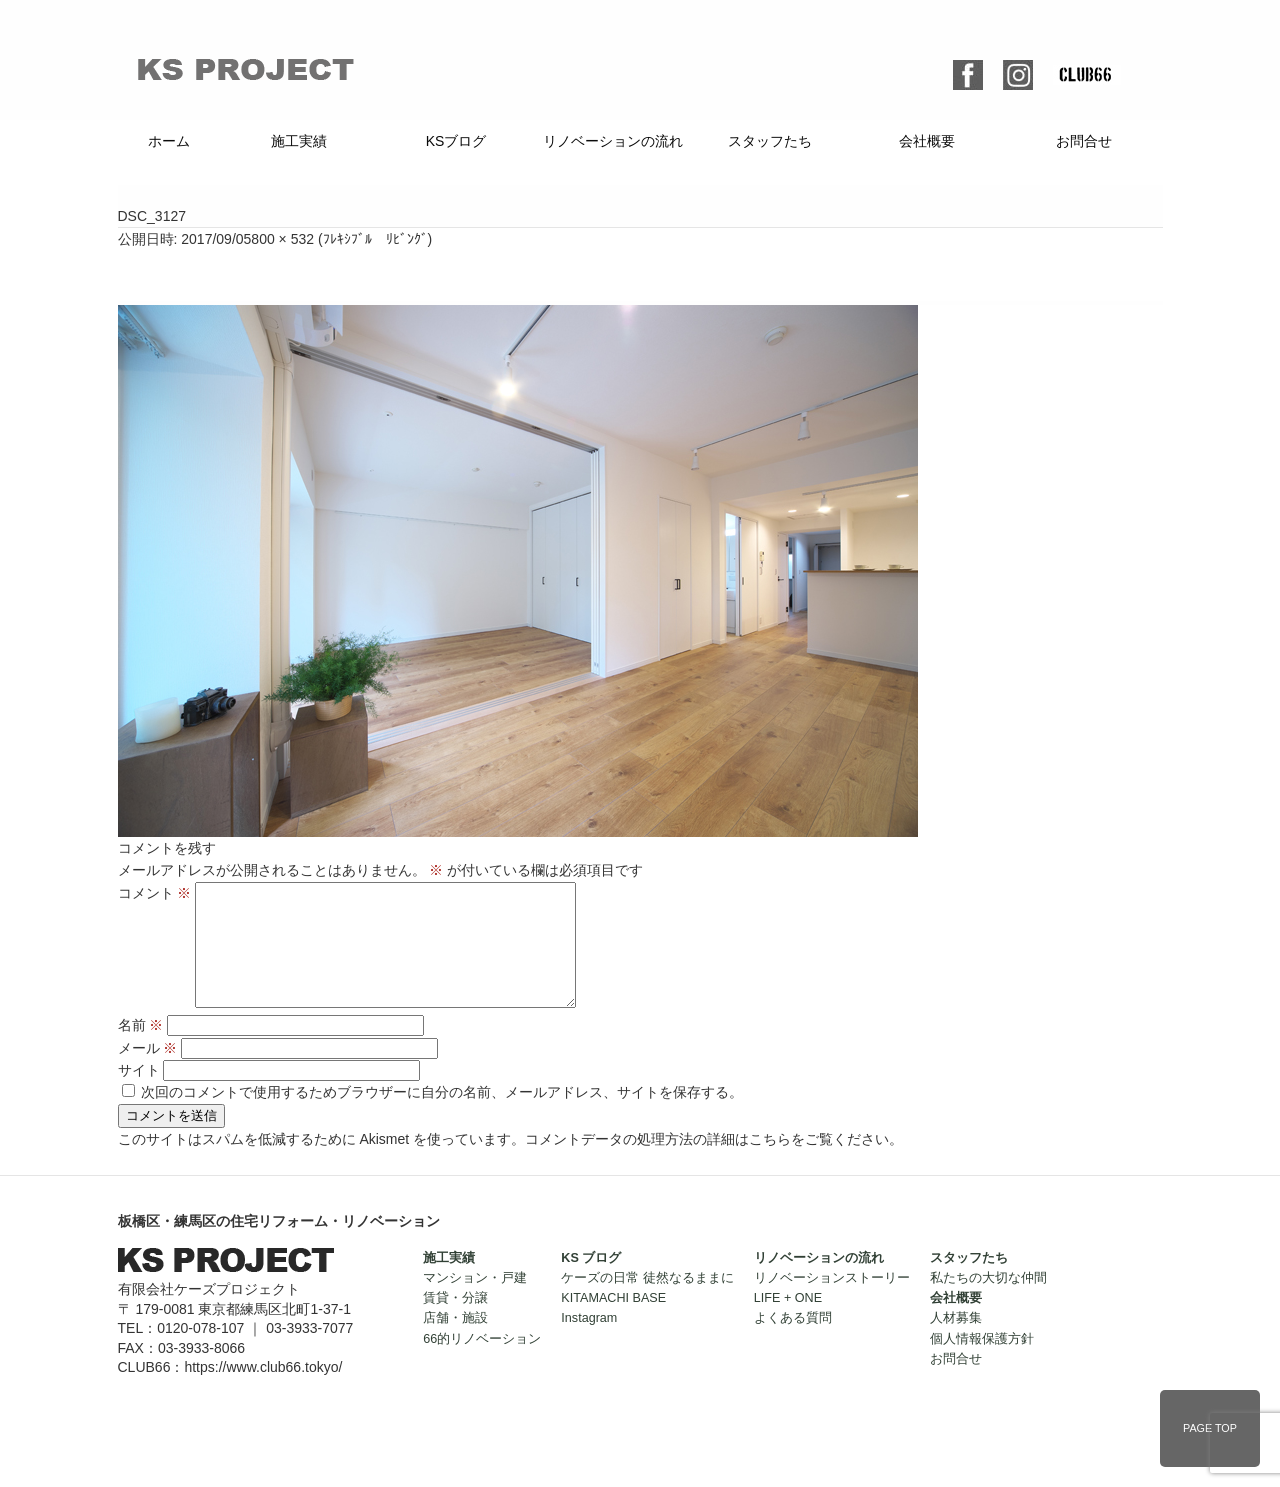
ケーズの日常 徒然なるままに (647, 1302)
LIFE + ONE (788, 1322)
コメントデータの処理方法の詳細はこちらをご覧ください (707, 1163)
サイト (139, 1094)
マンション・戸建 (475, 1302)
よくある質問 (793, 1342)
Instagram (589, 1342)
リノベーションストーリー (832, 1302)
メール (148, 1072)
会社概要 (927, 141)
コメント (155, 893)
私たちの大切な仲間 (988, 1302)
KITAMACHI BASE (613, 1322)
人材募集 (956, 1342)
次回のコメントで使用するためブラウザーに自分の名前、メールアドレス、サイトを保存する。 (442, 1116)
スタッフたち (770, 141)
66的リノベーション (482, 1363)
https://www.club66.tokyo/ (263, 1391)
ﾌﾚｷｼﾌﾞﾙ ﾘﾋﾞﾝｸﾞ (375, 239)
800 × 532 (282, 239)
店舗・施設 (455, 1342)
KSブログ (456, 141)
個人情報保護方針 (982, 1363)
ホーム (169, 141)
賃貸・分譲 (455, 1322)
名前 (141, 1049)
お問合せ (1084, 141)
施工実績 (299, 141)
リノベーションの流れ (613, 141)
